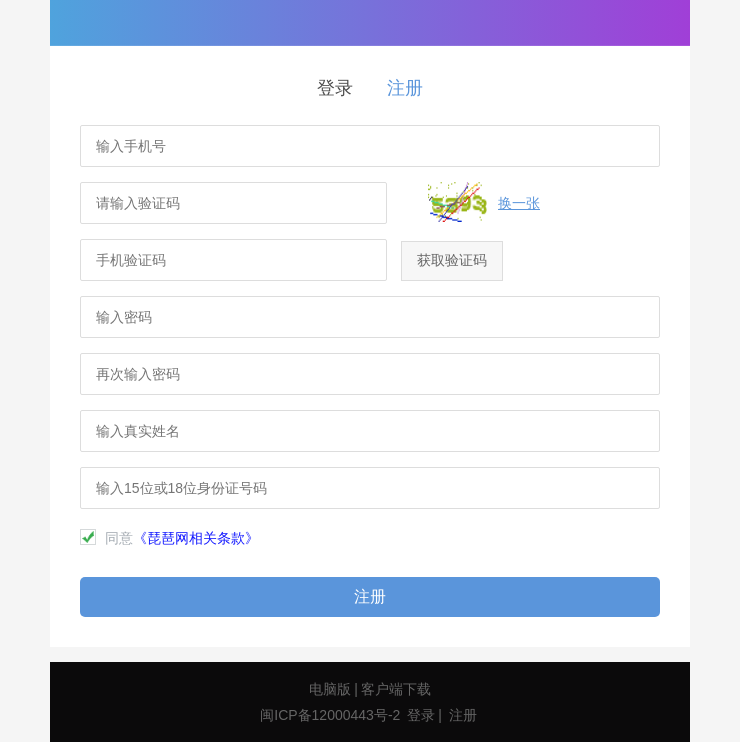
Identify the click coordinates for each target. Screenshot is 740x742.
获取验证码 (452, 260)
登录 (335, 88)
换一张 (519, 203)
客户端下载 (396, 689)
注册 (405, 88)
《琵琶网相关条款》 (196, 538)
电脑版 (330, 689)
